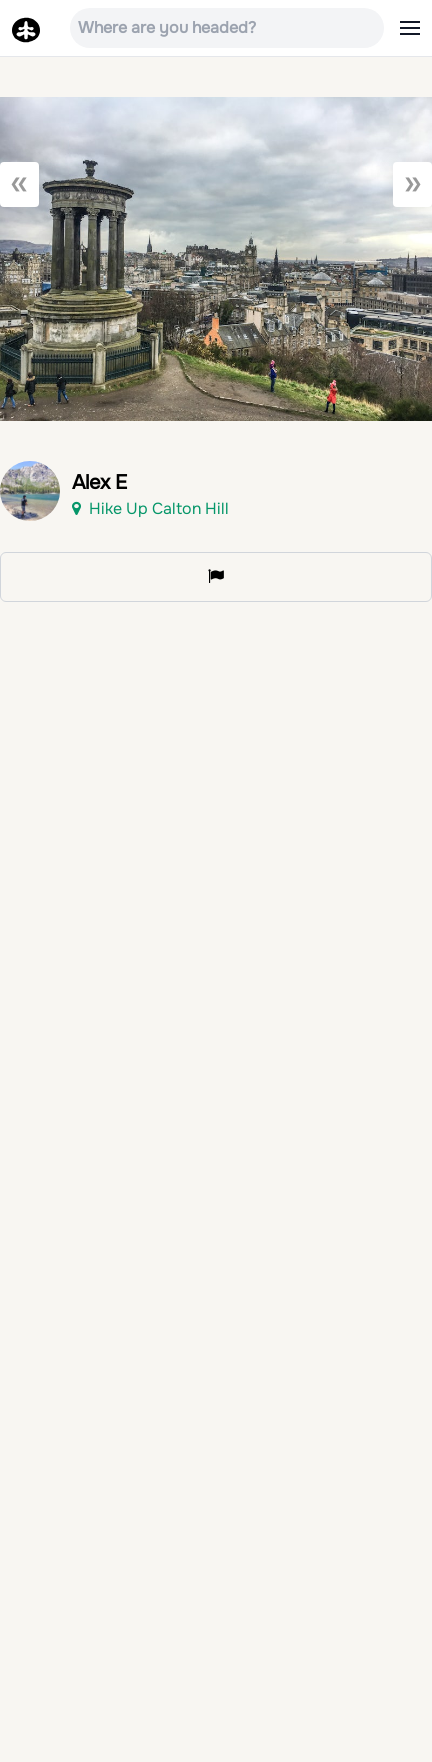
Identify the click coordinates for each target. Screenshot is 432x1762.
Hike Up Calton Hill (150, 508)
